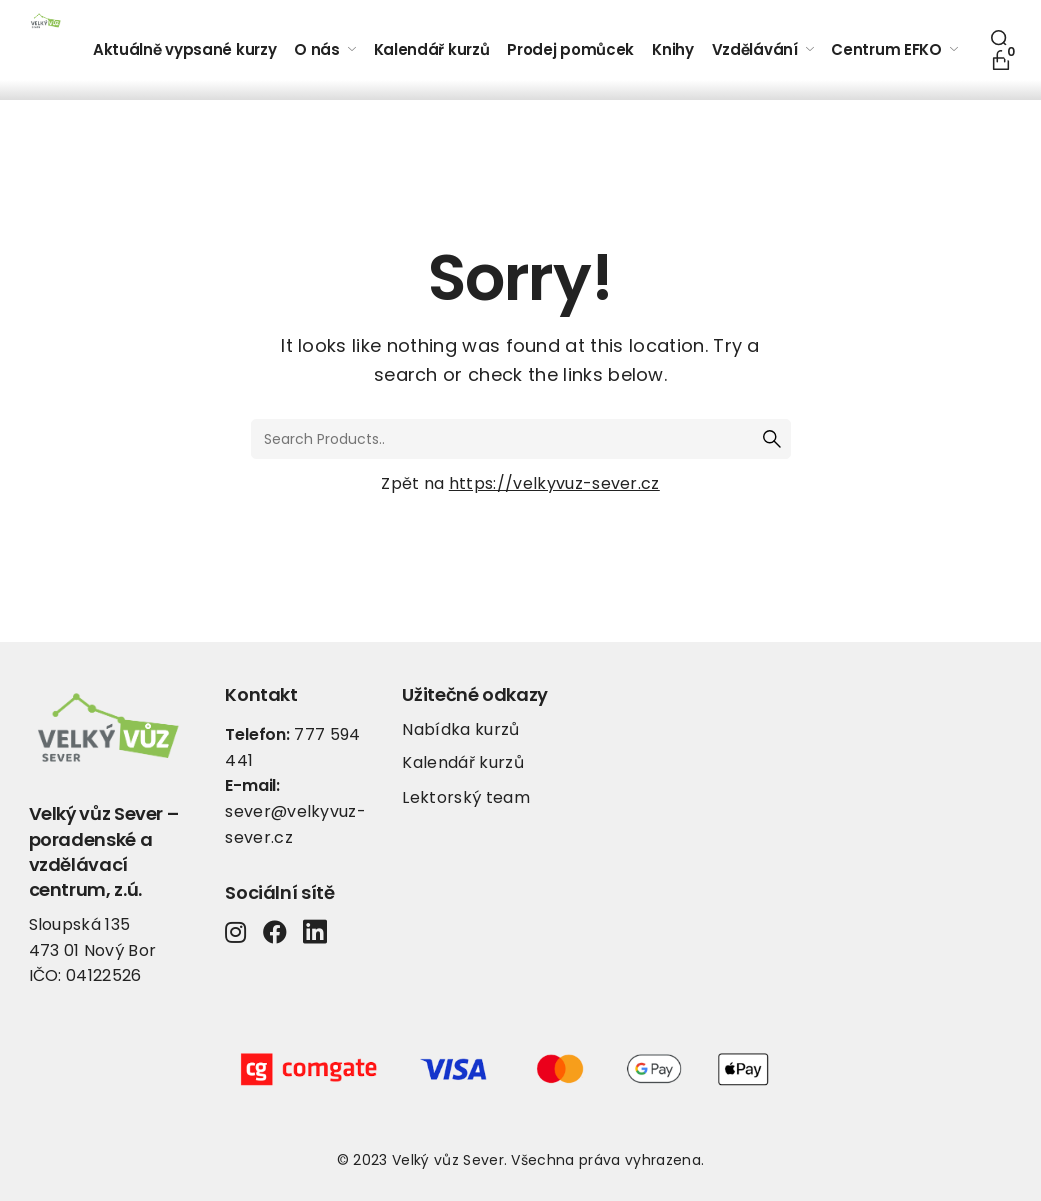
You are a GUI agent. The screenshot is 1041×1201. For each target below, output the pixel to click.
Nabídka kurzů (460, 729)
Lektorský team (465, 797)
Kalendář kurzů (462, 762)
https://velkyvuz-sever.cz (554, 483)
